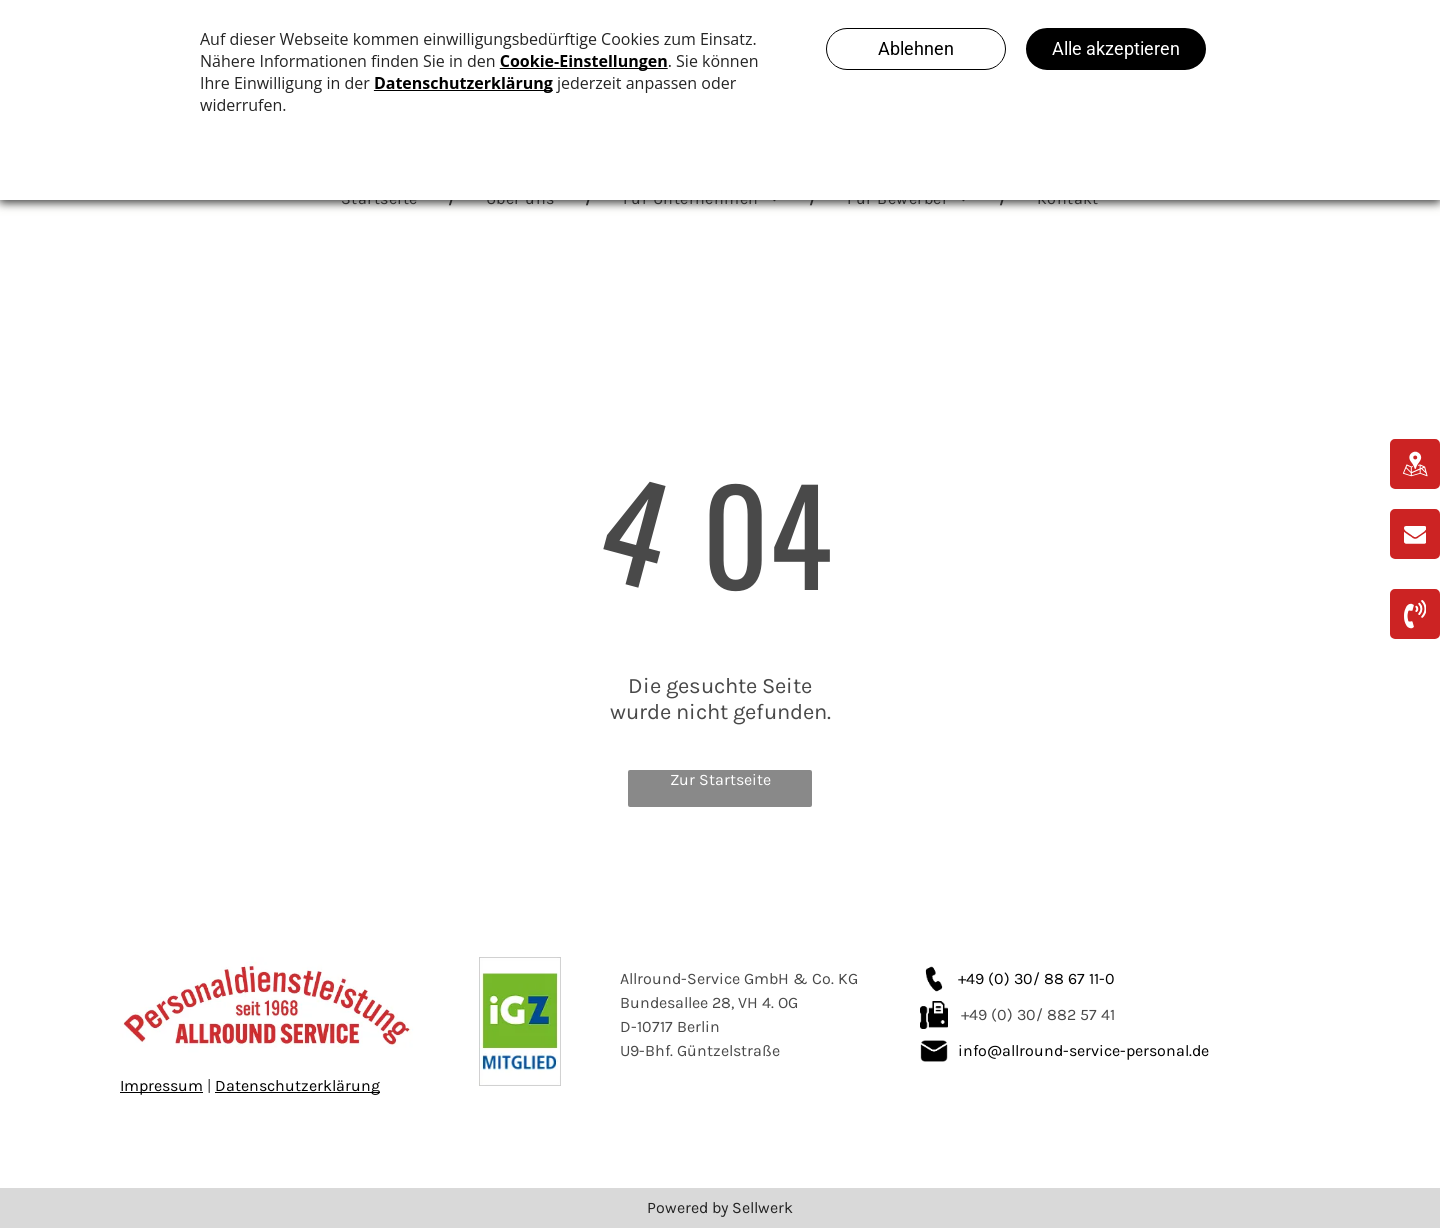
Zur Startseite (720, 779)
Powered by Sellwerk (720, 1207)
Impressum (161, 1085)
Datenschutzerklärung (297, 1085)
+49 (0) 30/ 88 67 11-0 (1036, 978)
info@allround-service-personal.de (1083, 1050)
